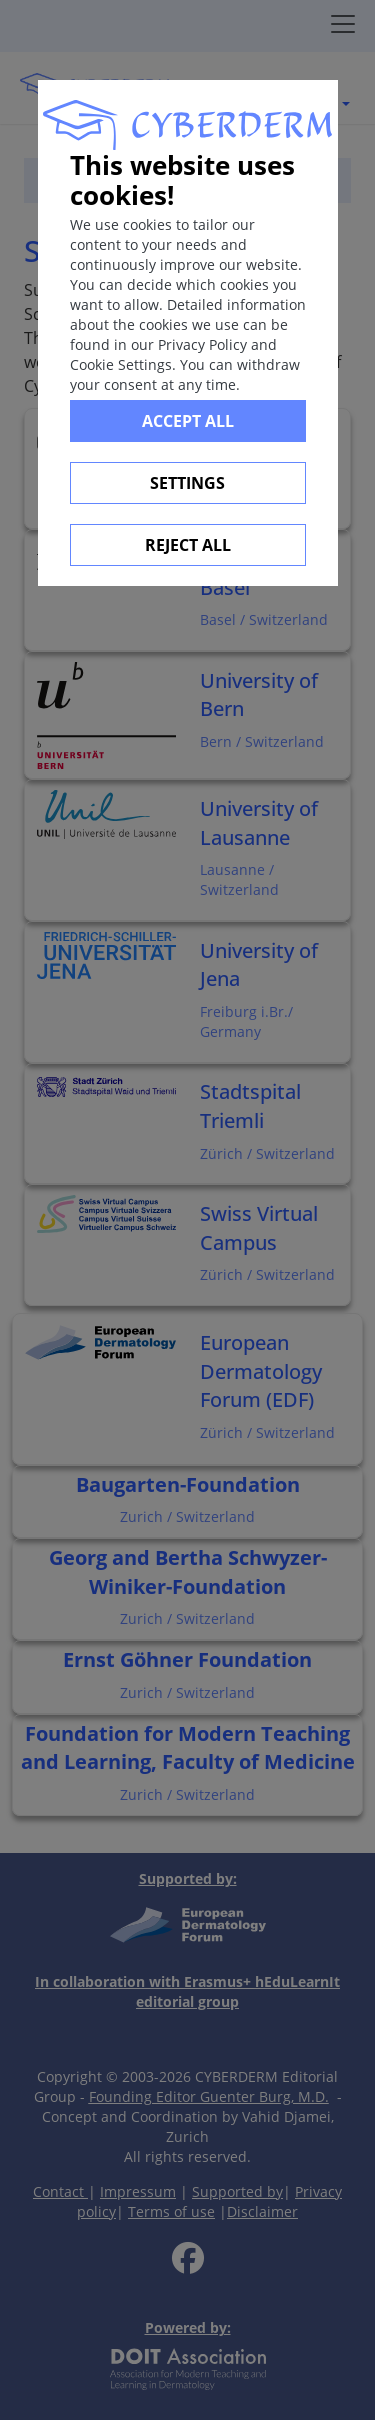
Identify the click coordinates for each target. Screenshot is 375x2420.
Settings (187, 483)
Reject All (188, 545)
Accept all (188, 421)
